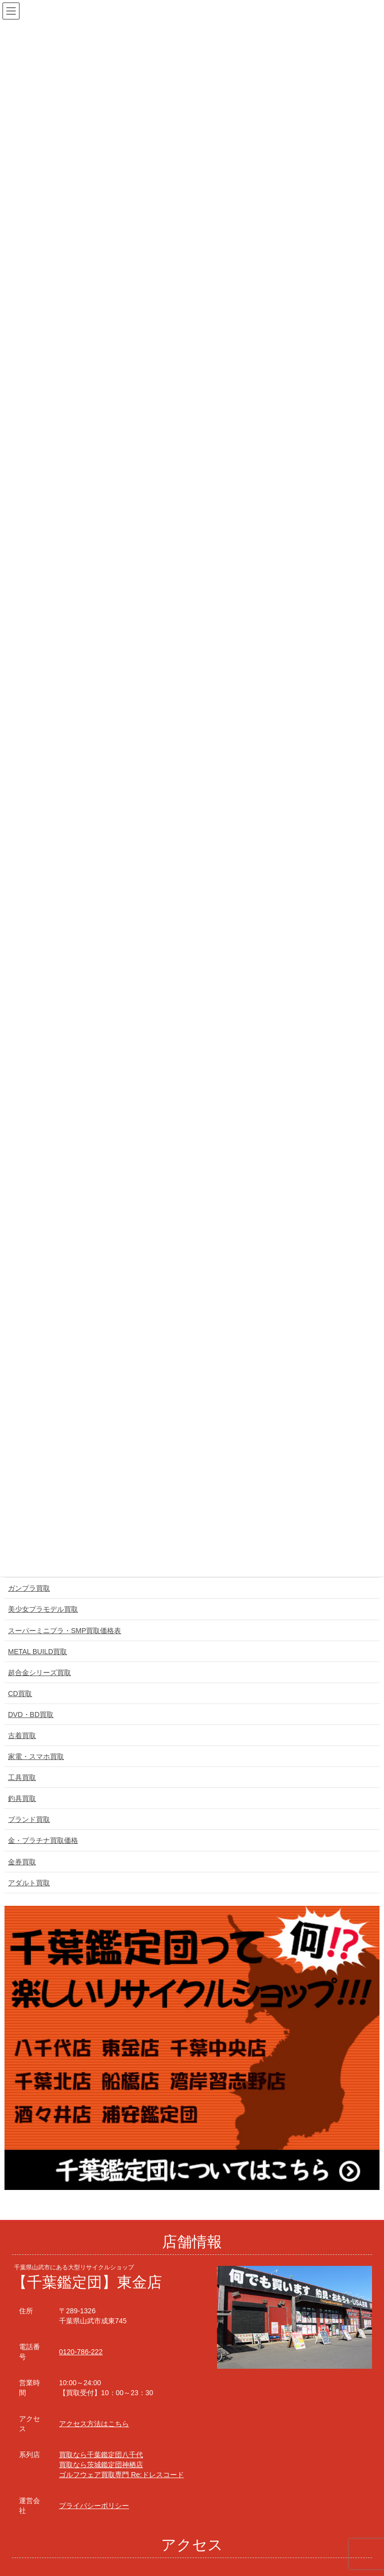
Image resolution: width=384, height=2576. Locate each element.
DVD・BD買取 (31, 1714)
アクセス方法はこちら (94, 2424)
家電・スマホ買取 (36, 1756)
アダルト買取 (29, 1883)
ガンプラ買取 (29, 1588)
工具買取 (22, 1777)
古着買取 (22, 1735)
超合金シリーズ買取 (39, 1673)
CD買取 (20, 1694)
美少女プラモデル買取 (43, 1609)
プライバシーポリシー (94, 2506)
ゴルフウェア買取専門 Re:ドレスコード (121, 2475)
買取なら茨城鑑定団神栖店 (101, 2465)
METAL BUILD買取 (37, 1652)
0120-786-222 (80, 2352)
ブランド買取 (29, 1819)
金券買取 (22, 1862)
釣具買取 (22, 1798)
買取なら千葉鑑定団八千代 (101, 2455)
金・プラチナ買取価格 (43, 1840)
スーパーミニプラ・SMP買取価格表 (64, 1631)
